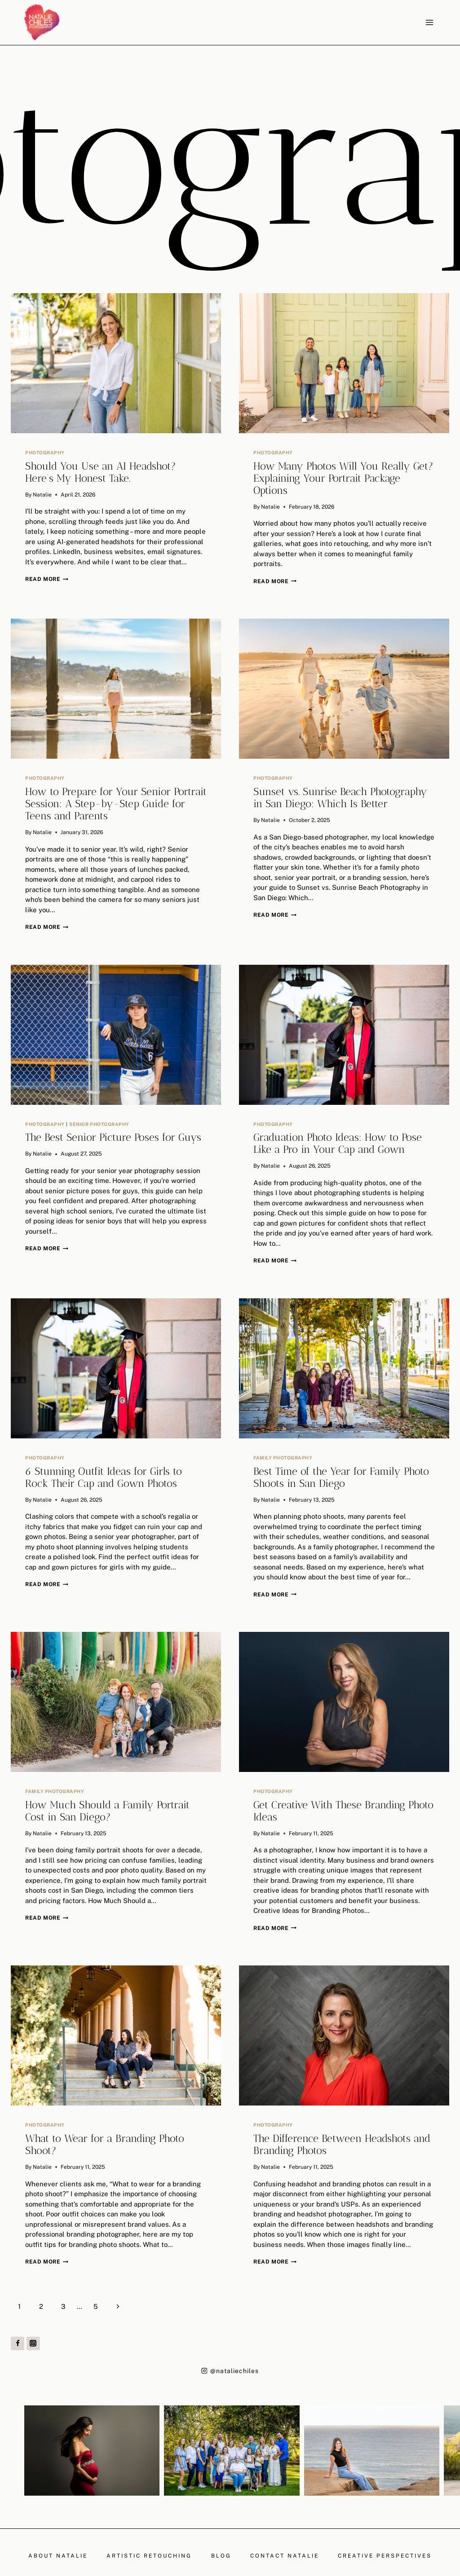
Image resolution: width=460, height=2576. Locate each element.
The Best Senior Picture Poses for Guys (113, 1137)
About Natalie (58, 2556)
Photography (45, 452)
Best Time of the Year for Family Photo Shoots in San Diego (341, 1477)
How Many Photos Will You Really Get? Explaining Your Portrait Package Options (343, 478)
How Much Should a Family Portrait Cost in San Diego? (107, 1811)
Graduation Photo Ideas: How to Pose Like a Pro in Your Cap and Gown (337, 1143)
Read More (46, 579)
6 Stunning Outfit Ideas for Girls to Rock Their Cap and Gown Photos (103, 1477)
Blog (221, 2556)
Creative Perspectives (385, 2556)
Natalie (42, 495)
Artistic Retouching (149, 2556)
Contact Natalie (284, 2556)
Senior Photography (99, 1124)
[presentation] (116, 363)
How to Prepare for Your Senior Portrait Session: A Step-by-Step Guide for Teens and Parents (116, 804)
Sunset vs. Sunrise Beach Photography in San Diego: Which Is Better (340, 798)
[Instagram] (33, 2343)
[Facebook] (17, 2343)
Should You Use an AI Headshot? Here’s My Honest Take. (100, 472)
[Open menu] (429, 22)
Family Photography (282, 1457)
